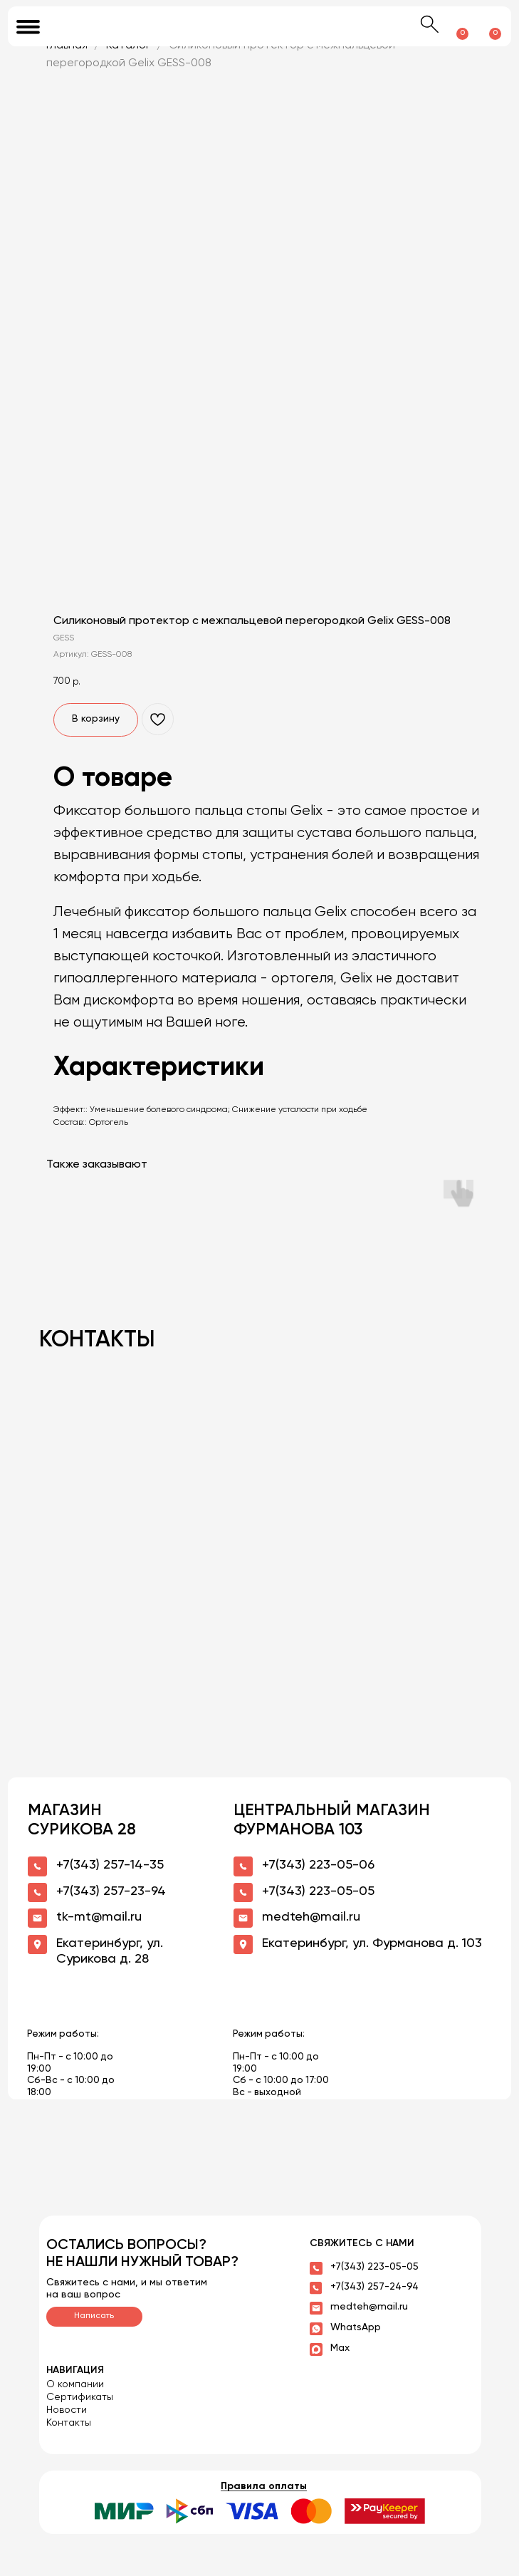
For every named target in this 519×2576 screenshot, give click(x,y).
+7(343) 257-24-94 (374, 2287)
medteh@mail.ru (369, 2307)
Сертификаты (79, 2397)
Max (340, 2348)
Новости (66, 2410)
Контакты (68, 2423)
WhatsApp (355, 2327)
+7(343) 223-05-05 (374, 2267)
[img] (260, 26)
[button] (260, 2511)
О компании (75, 2384)
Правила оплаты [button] (264, 2486)
